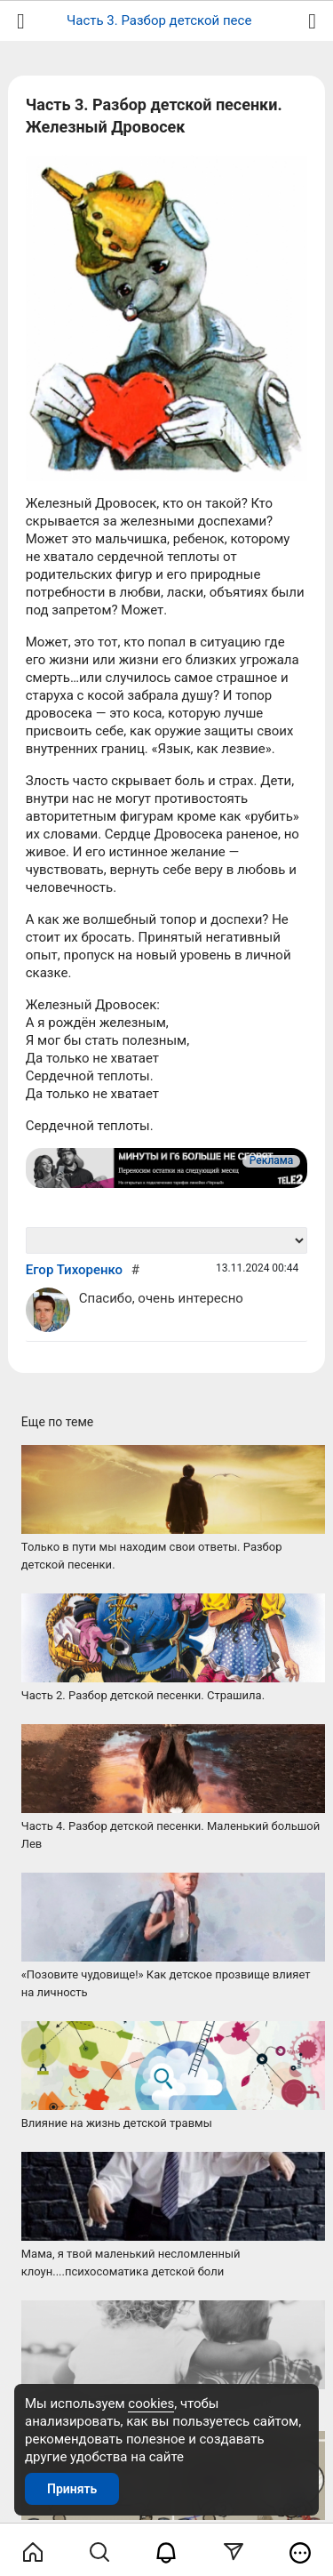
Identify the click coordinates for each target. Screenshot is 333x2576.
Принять (72, 2489)
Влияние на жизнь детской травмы (116, 2123)
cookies (151, 2403)
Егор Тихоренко (74, 1270)
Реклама (271, 1160)
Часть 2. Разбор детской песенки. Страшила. (143, 1695)
